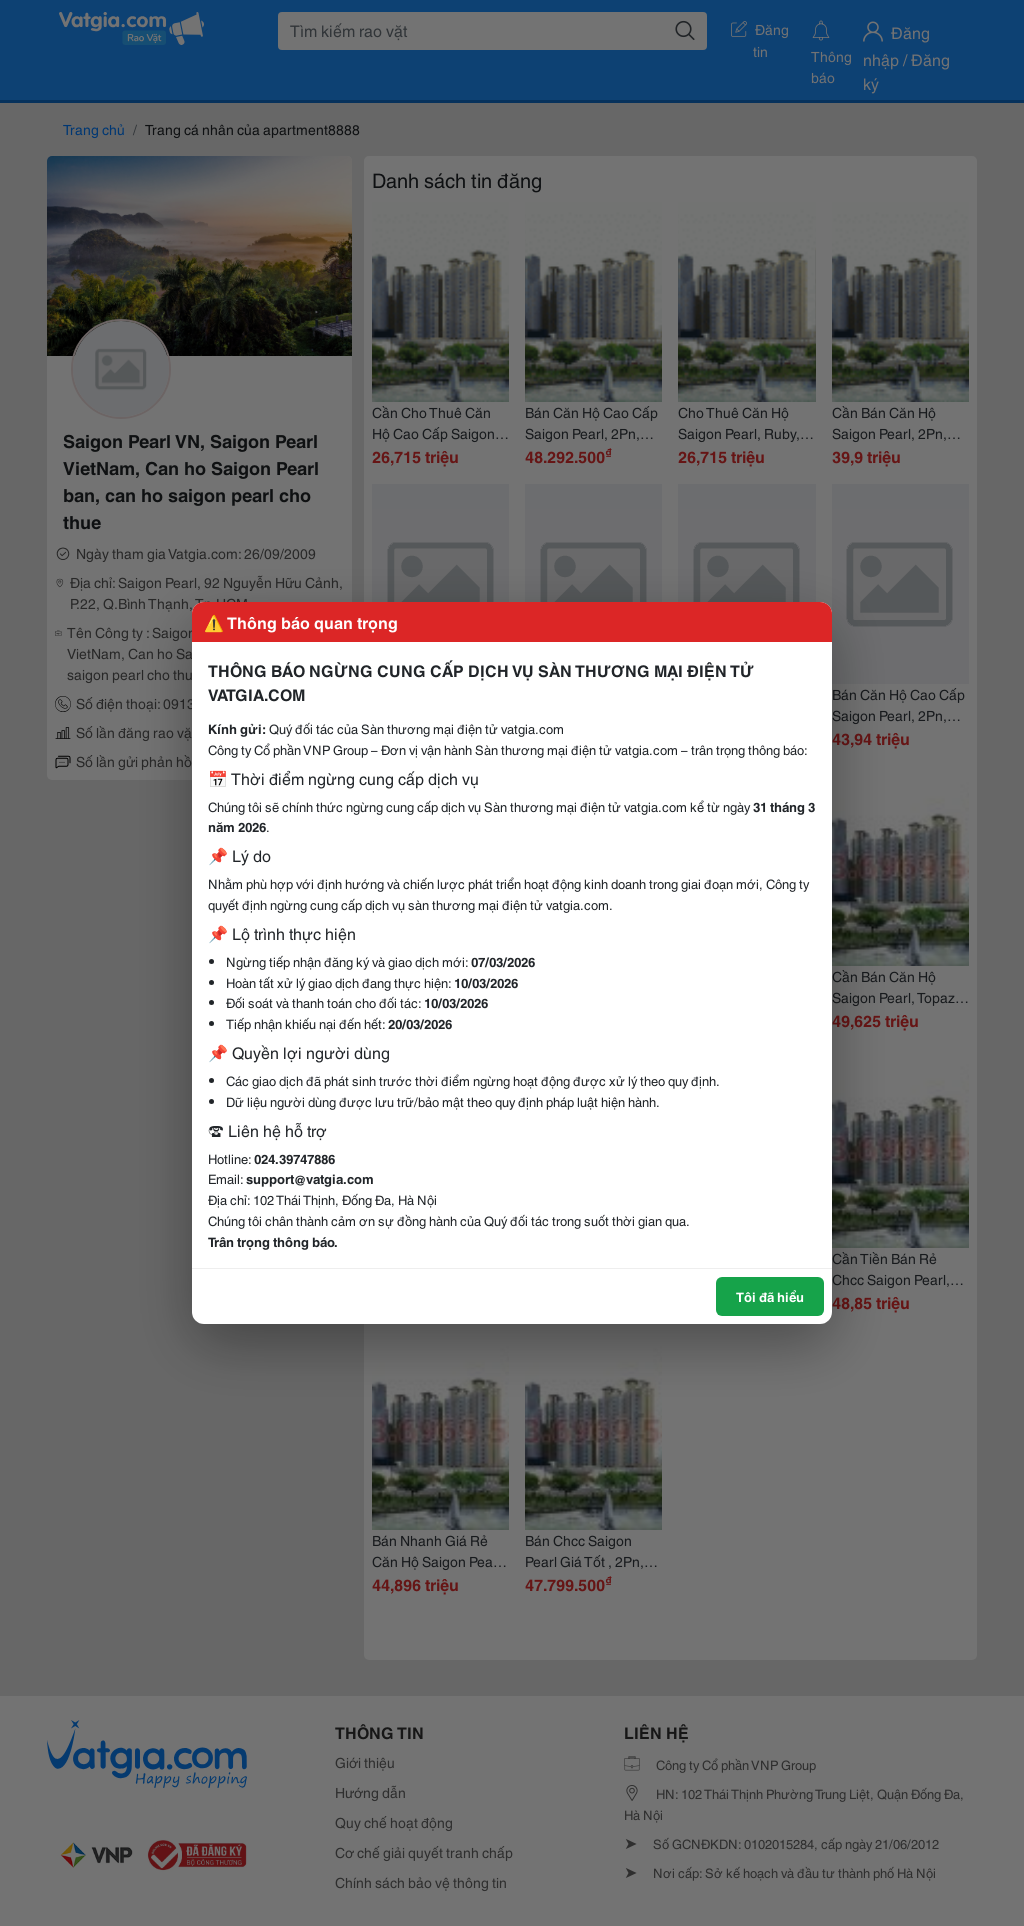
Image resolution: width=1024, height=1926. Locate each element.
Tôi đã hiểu (770, 1296)
